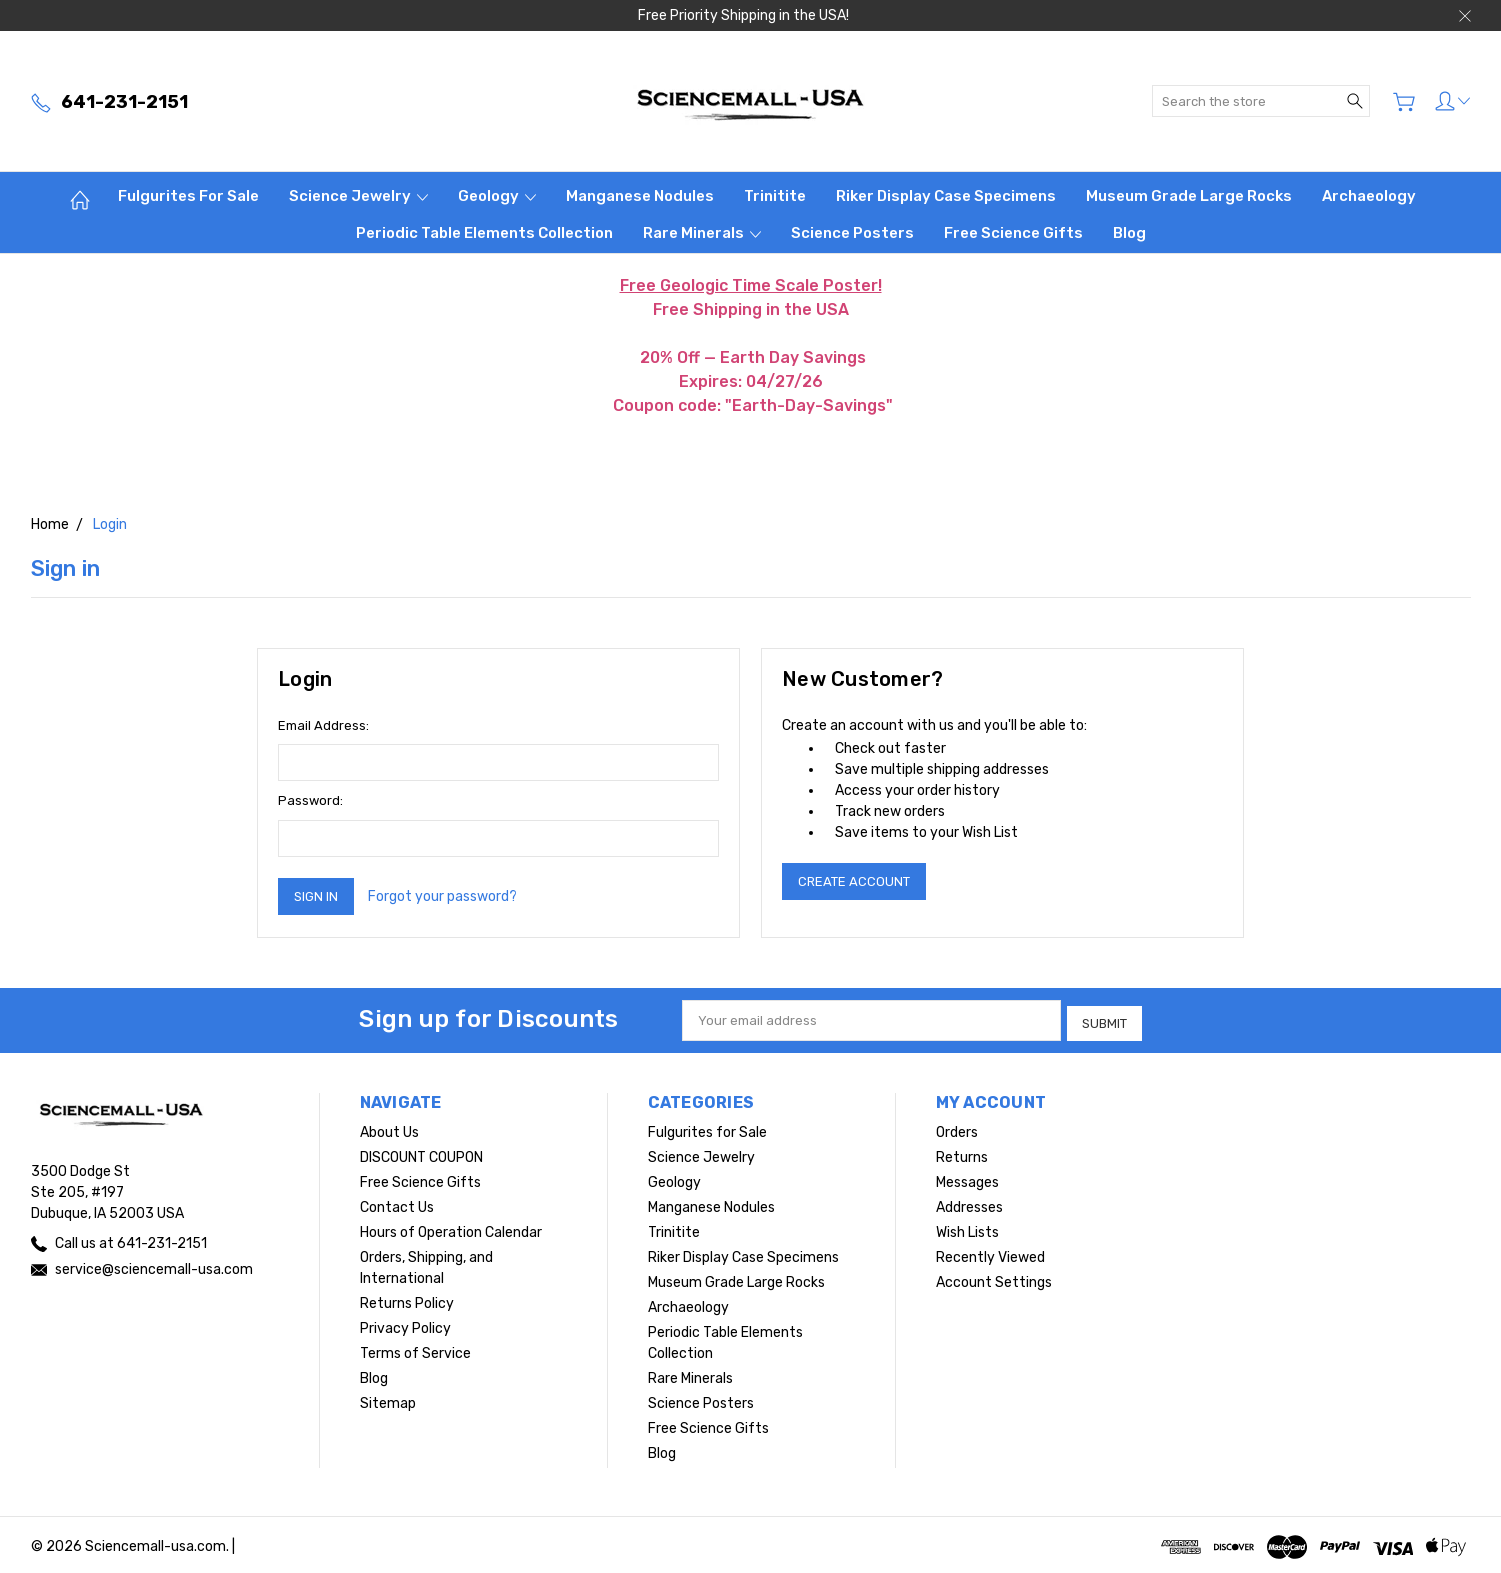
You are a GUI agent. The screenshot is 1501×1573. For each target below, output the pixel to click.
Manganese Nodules (640, 196)
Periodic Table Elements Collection (484, 233)
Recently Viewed (990, 1253)
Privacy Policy (405, 1324)
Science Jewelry (358, 196)
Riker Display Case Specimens (946, 196)
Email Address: (323, 725)
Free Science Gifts (1013, 233)
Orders (957, 1128)
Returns (962, 1153)
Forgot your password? (442, 896)
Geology (497, 196)
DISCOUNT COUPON (421, 1153)
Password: (310, 800)
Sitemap (388, 1399)
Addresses (969, 1203)
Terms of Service (415, 1349)
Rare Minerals (702, 233)
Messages (967, 1178)
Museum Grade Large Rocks (1189, 196)
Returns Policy (407, 1299)
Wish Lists (967, 1228)
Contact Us (397, 1203)
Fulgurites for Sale (188, 196)
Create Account (854, 881)
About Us (389, 1128)
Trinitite (775, 196)
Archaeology (1369, 196)
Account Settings (994, 1278)
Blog (1129, 233)
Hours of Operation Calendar (451, 1228)
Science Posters (852, 233)
